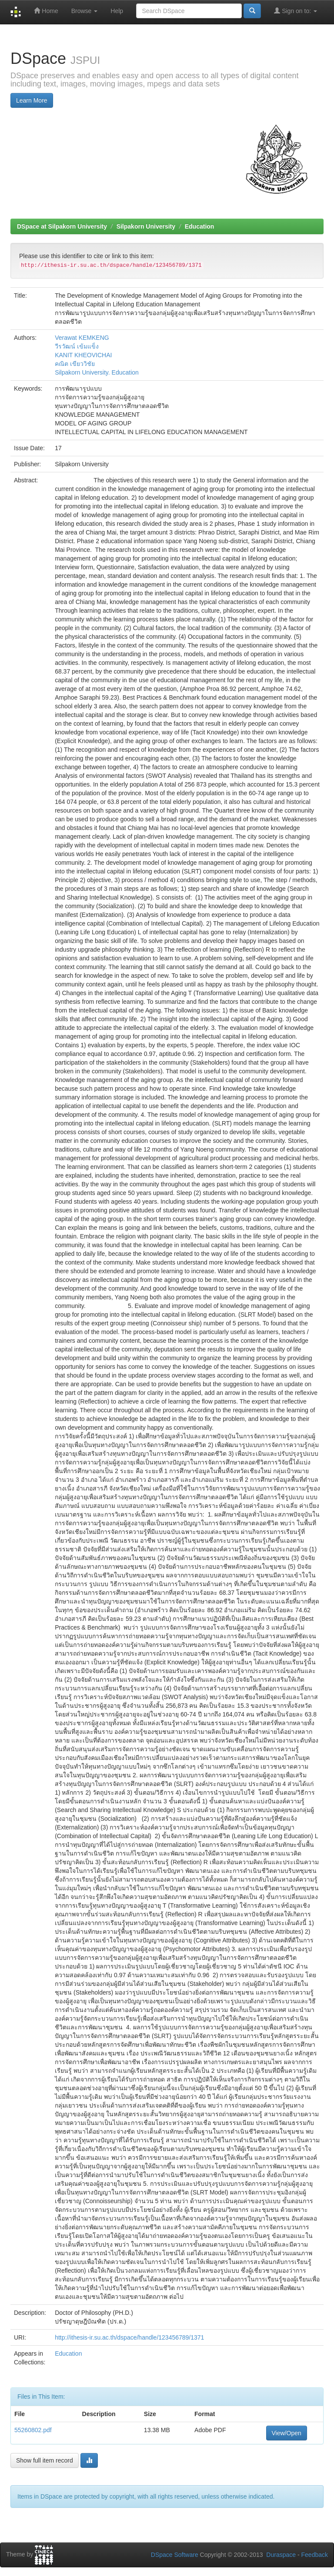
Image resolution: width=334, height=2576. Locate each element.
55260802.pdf (33, 2430)
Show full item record (44, 2460)
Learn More (31, 100)
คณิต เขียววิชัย (75, 363)
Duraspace (281, 2554)
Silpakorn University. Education (97, 372)
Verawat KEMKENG (82, 337)
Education (199, 226)
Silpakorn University (146, 226)
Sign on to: (295, 10)
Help (116, 10)
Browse (84, 10)
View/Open (286, 2433)
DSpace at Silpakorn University (62, 226)
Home (46, 10)
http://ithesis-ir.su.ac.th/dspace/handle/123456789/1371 (129, 2337)
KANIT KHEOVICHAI (83, 355)
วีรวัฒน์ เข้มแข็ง (77, 346)
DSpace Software (174, 2554)
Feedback (314, 2554)
